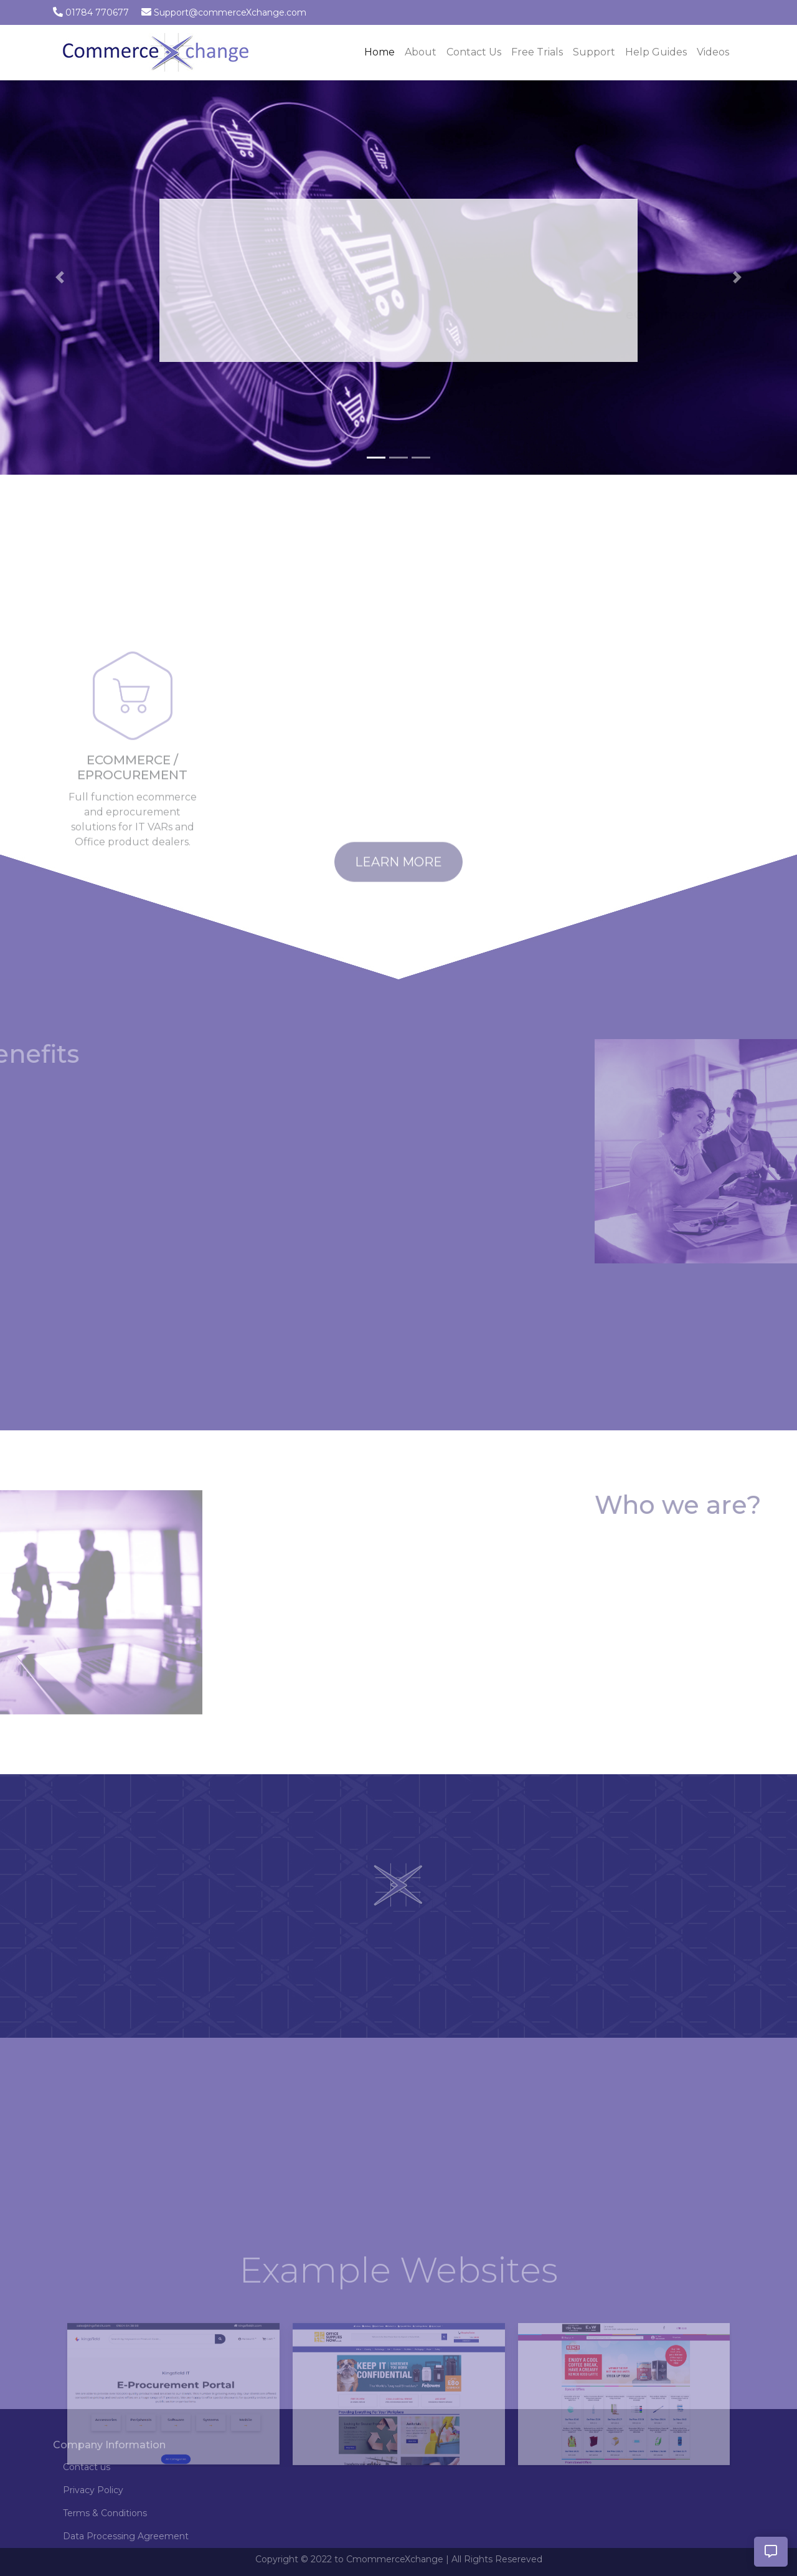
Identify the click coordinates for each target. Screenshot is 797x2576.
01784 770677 (97, 12)
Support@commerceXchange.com (230, 12)
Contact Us (473, 52)
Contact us (86, 2467)
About (420, 52)
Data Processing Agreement (126, 2536)
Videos (713, 52)
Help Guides (656, 52)
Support (594, 52)
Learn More (398, 879)
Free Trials (537, 52)
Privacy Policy (93, 2490)
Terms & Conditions (105, 2513)
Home (382, 51)
